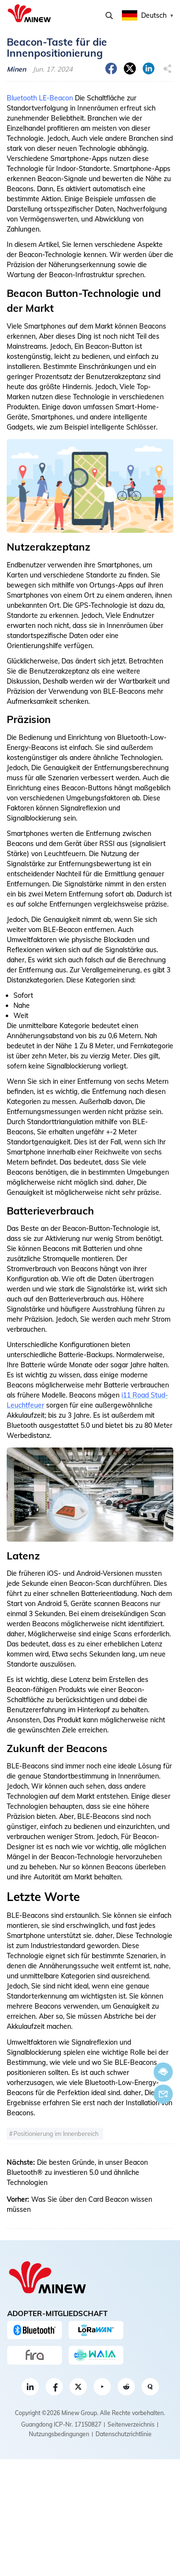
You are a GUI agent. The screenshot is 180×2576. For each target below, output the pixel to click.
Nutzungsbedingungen (59, 2434)
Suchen (109, 15)
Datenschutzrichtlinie (124, 2434)
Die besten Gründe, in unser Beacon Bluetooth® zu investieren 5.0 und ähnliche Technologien (77, 2172)
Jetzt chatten (163, 2072)
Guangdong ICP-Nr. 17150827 (61, 2424)
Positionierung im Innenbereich (55, 2133)
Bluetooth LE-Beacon (40, 98)
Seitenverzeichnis (131, 2424)
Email (163, 2094)
